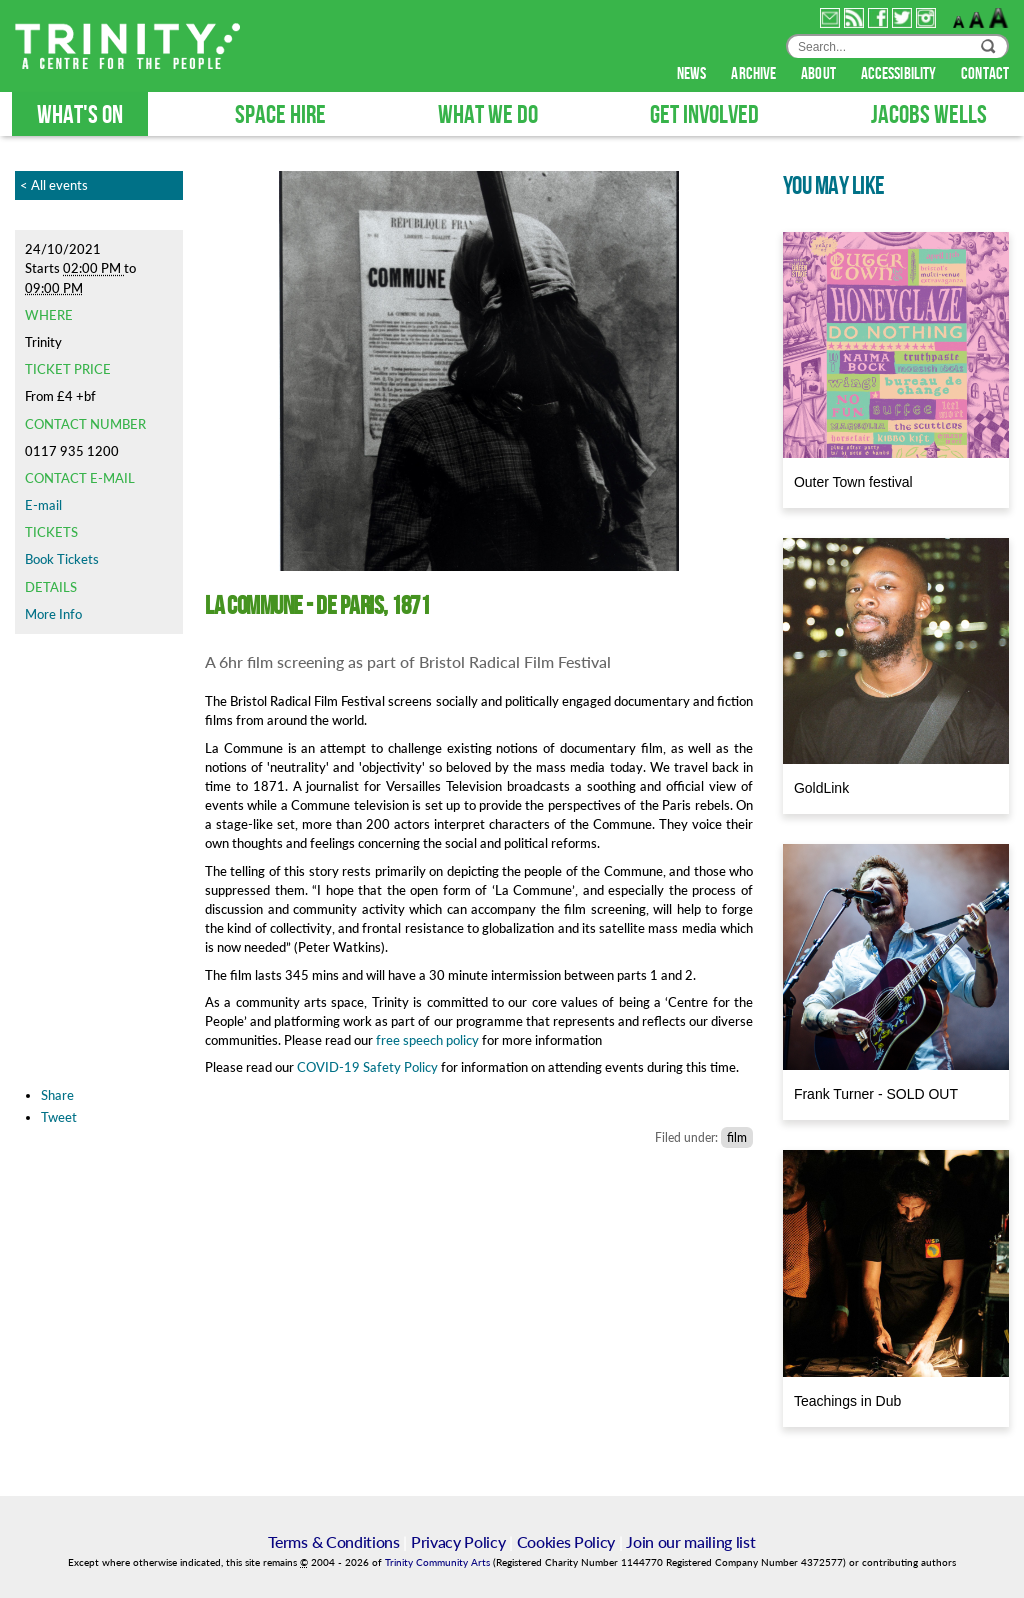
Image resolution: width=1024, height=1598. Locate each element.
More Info (53, 614)
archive (755, 74)
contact (985, 74)
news (693, 74)
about (820, 74)
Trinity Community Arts (439, 1562)
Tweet (59, 1117)
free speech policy (426, 1040)
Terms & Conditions (333, 1541)
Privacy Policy (458, 1541)
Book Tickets (62, 559)
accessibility (900, 74)
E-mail (43, 505)
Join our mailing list (690, 1541)
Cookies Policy (566, 1541)
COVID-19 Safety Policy (367, 1067)
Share (57, 1095)
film (737, 1137)
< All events (54, 185)
